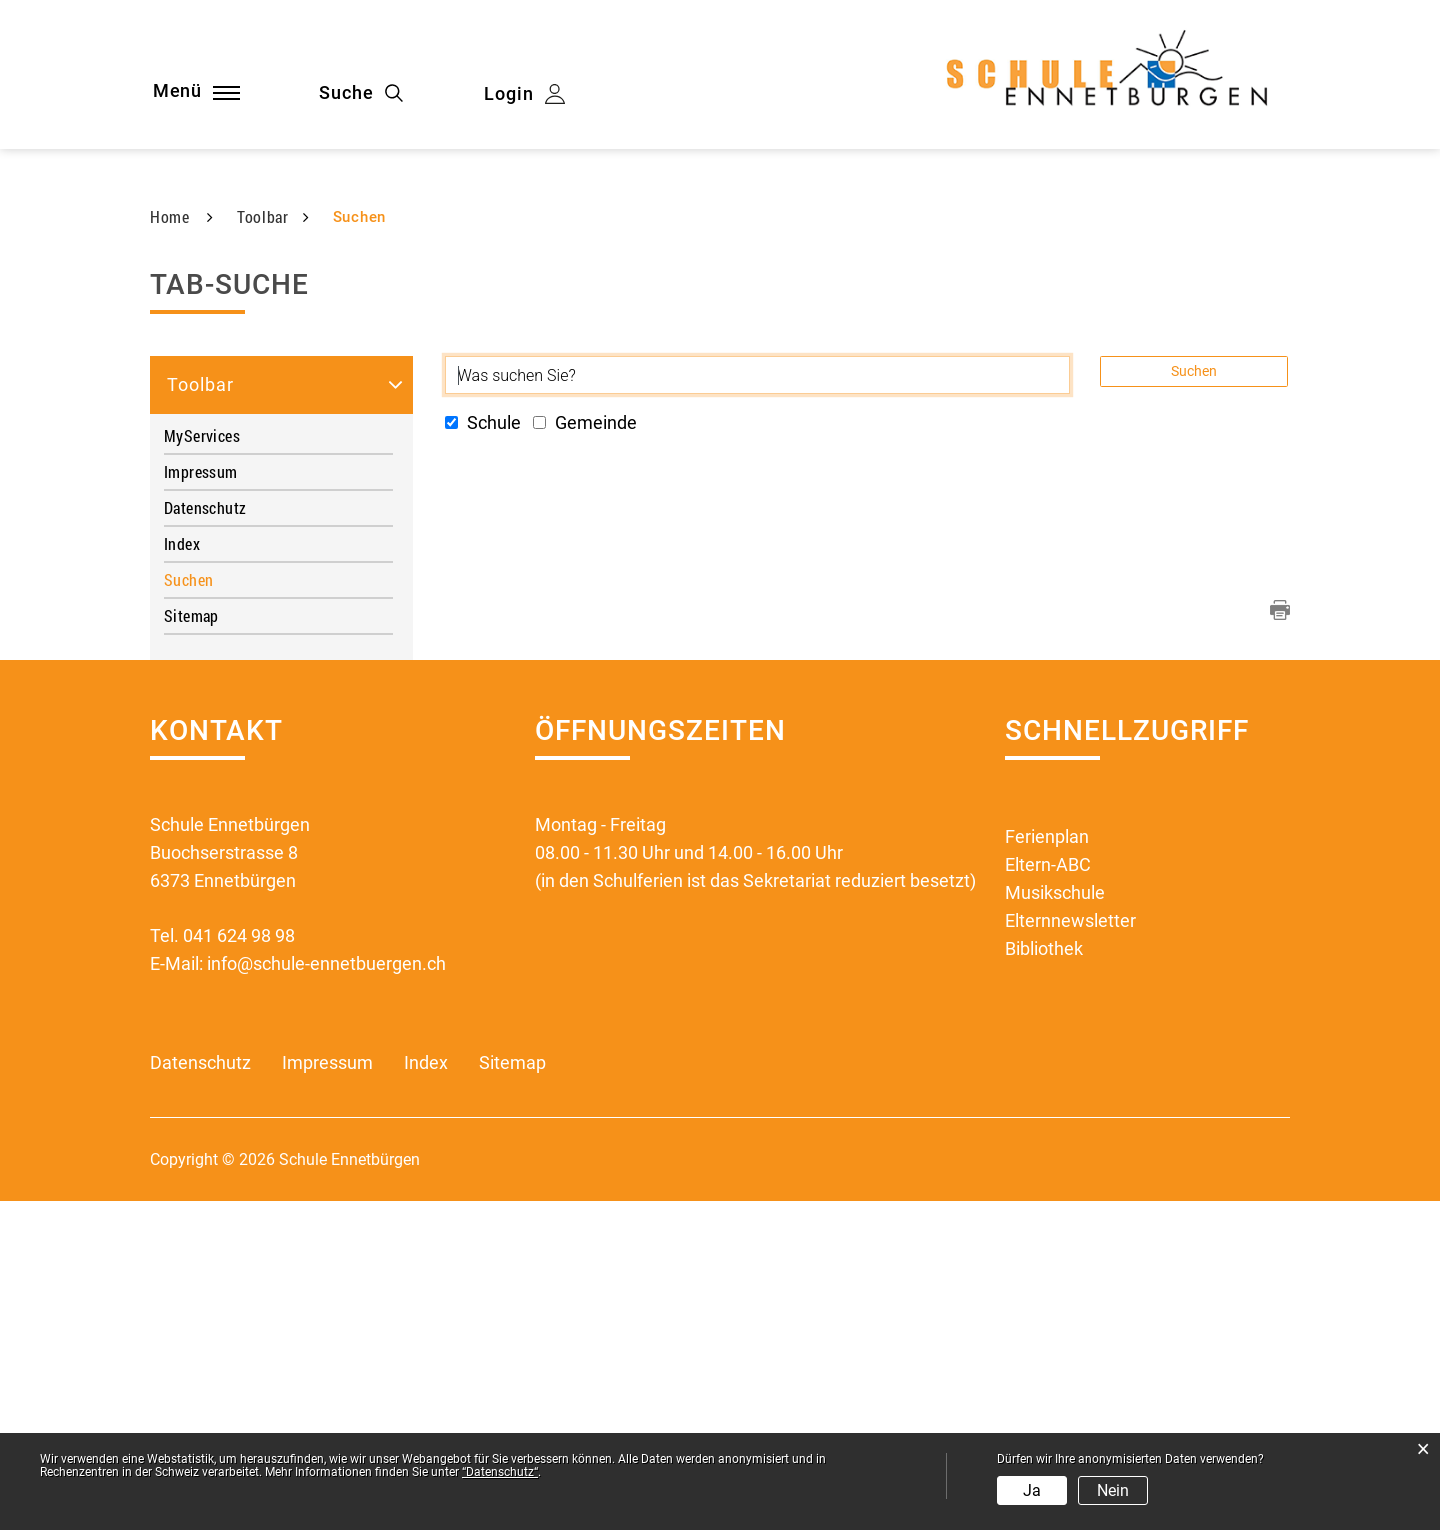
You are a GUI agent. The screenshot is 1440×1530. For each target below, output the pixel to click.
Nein (1113, 1490)
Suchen (231, 909)
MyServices (202, 765)
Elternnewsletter (1070, 1250)
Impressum (201, 801)
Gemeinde (585, 752)
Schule (483, 752)
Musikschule (1055, 1222)
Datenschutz (205, 837)
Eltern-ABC (1048, 1194)
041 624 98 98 (239, 1265)
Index (182, 873)
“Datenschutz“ (500, 1472)
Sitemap (191, 945)
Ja (1032, 1490)
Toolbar (200, 714)
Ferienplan (1047, 1166)
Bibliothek (1044, 1278)
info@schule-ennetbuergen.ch (326, 1293)
